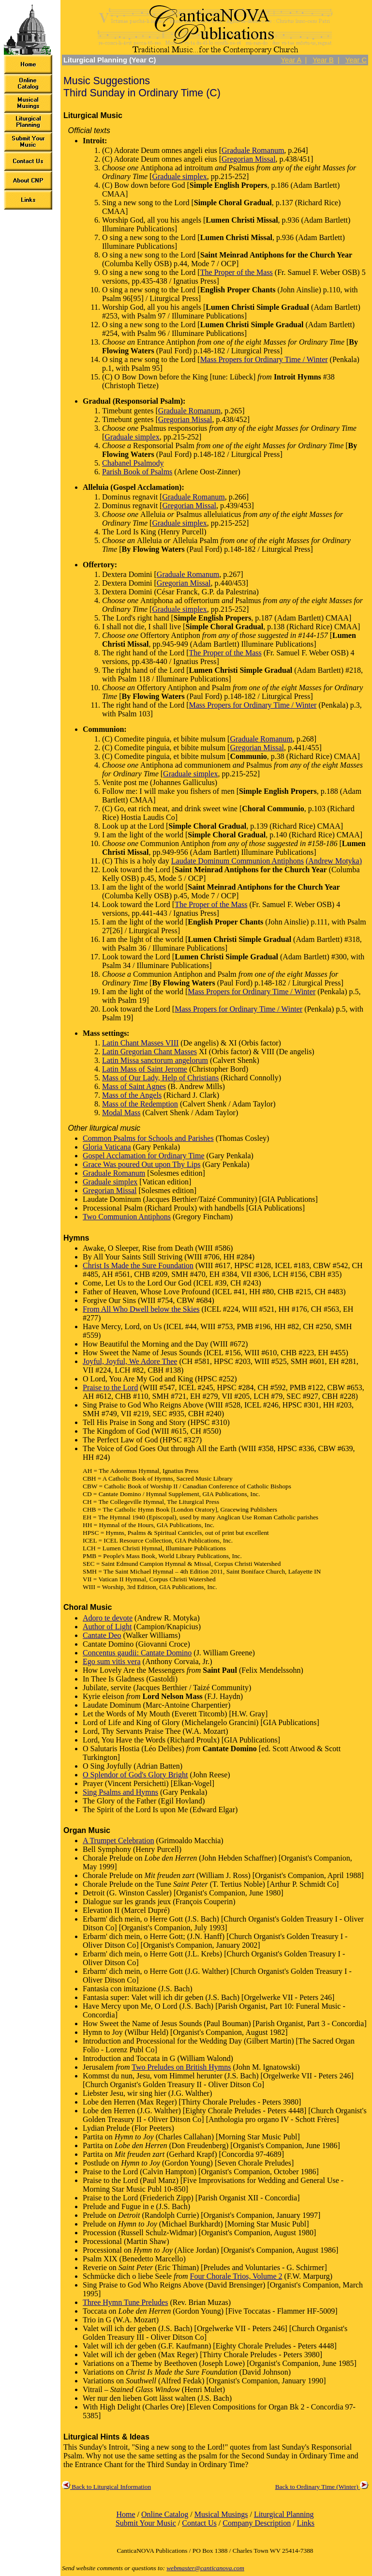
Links (305, 2523)
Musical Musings (221, 2514)
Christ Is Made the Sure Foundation (138, 1265)
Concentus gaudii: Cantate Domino (137, 1653)
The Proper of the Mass (236, 272)
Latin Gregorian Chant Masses (149, 1051)
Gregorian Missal (249, 159)
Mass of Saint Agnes (134, 1086)
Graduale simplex (179, 176)
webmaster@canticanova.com (205, 2568)
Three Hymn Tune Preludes (125, 2302)
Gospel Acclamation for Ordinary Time (144, 1156)
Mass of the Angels (132, 1095)
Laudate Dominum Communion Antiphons (237, 861)
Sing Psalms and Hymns (120, 1792)
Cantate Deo (102, 1635)
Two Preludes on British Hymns (181, 2067)
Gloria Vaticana (107, 1147)
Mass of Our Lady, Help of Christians (160, 1078)
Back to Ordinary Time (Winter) (321, 2486)
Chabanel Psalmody (133, 463)
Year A (291, 60)
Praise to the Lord (110, 1387)
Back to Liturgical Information (106, 2486)
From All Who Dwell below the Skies (141, 1309)
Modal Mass (121, 1112)
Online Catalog (164, 2514)
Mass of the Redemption (140, 1104)
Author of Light (107, 1626)
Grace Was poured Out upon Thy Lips (141, 1164)
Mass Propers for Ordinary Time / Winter (264, 359)
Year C (356, 60)
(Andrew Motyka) (334, 861)
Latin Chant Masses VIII (140, 1043)
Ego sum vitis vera (112, 1661)
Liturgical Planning (284, 2514)
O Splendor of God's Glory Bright (135, 1775)
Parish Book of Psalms (137, 472)
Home (125, 2514)
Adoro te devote (108, 1618)
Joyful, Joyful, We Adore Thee (130, 1361)
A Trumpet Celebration (118, 1840)
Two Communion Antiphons (127, 1216)
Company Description (257, 2523)
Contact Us (199, 2523)
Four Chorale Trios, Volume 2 (236, 2276)
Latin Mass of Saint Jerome (144, 1069)
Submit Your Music (146, 2523)
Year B (322, 60)
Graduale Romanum (253, 150)
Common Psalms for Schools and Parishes (148, 1138)
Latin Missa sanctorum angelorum (155, 1060)
